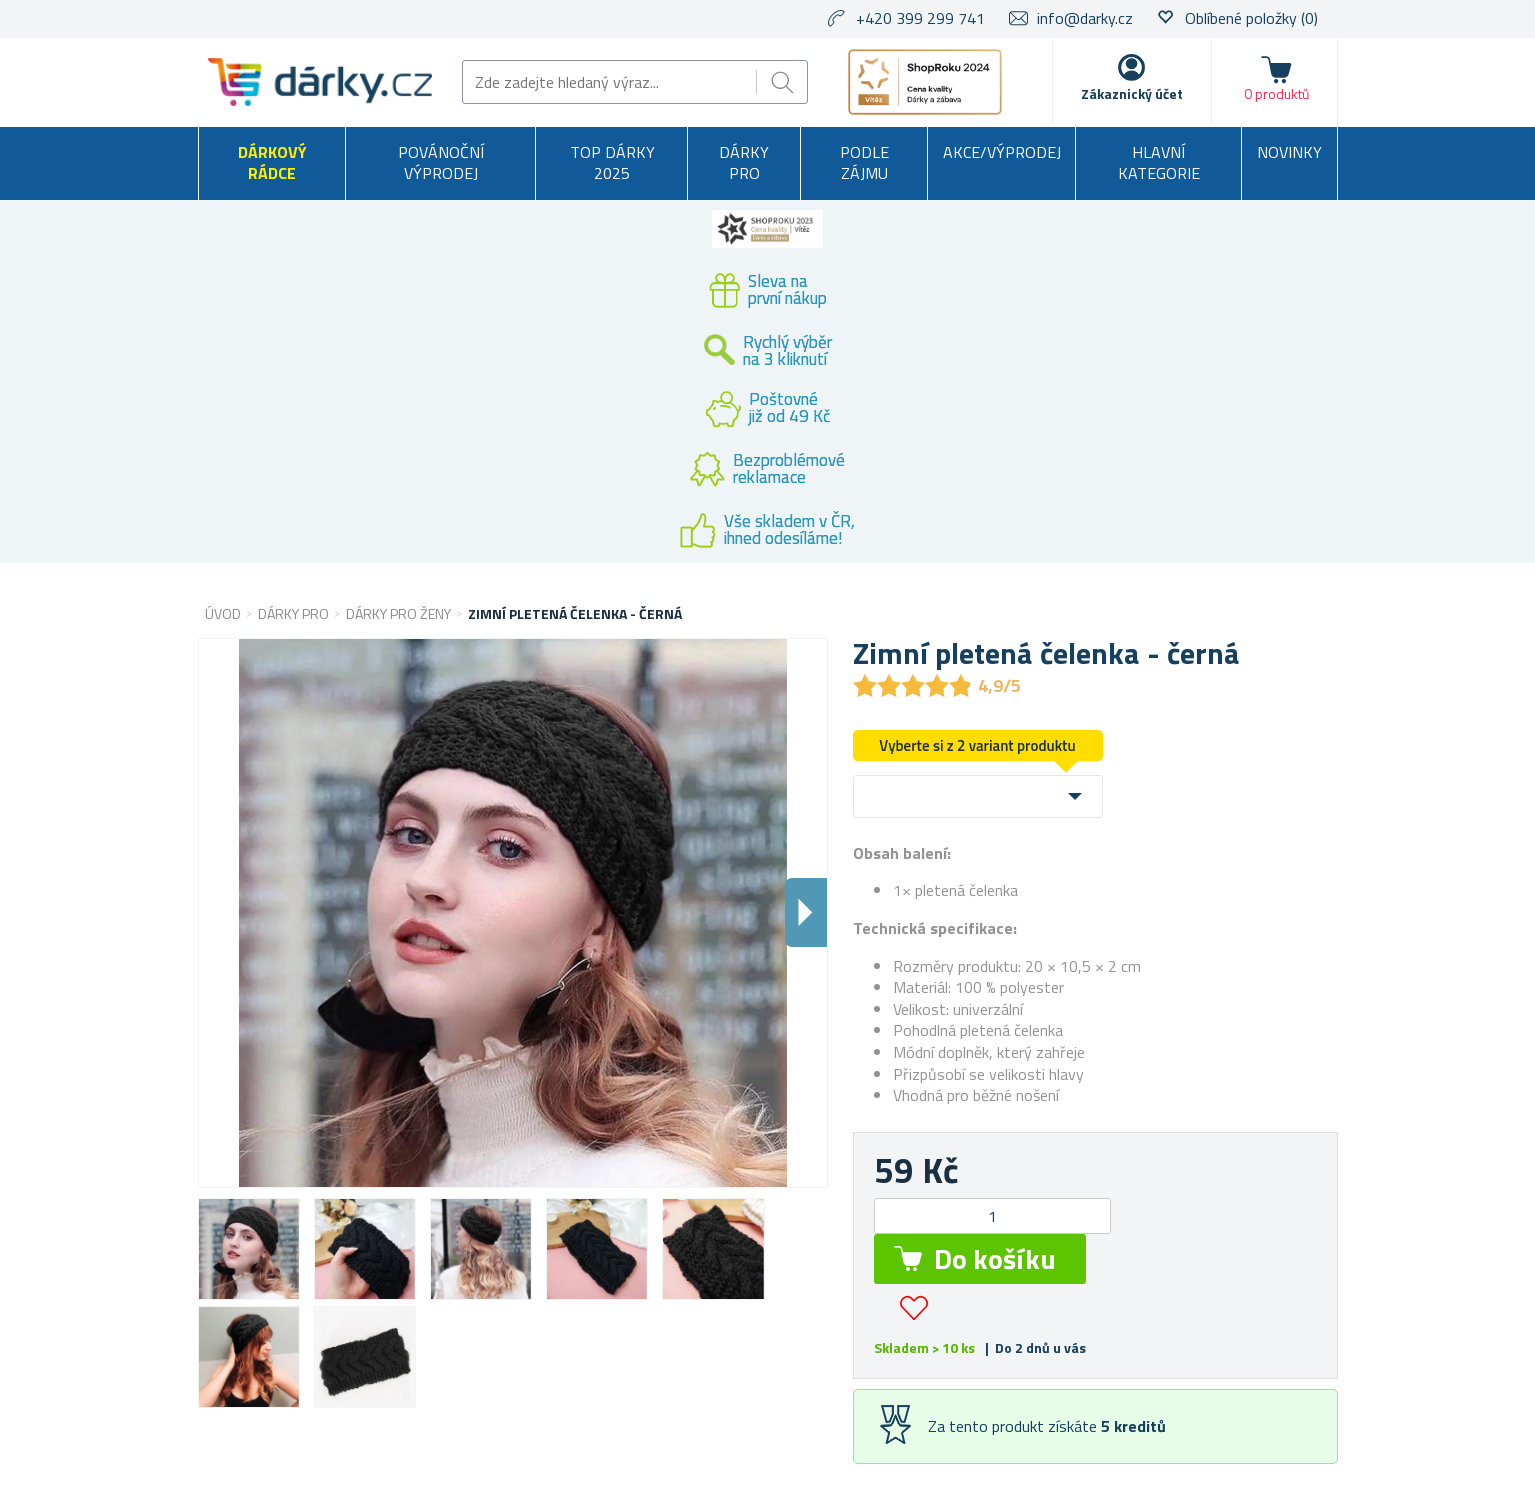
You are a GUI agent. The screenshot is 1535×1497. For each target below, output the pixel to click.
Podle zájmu (864, 163)
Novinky (1289, 152)
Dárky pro (744, 163)
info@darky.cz (1085, 18)
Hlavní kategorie (1159, 163)
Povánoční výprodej (441, 163)
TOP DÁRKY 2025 (612, 163)
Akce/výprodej (1002, 152)
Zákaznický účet (1132, 93)
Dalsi (806, 912)
